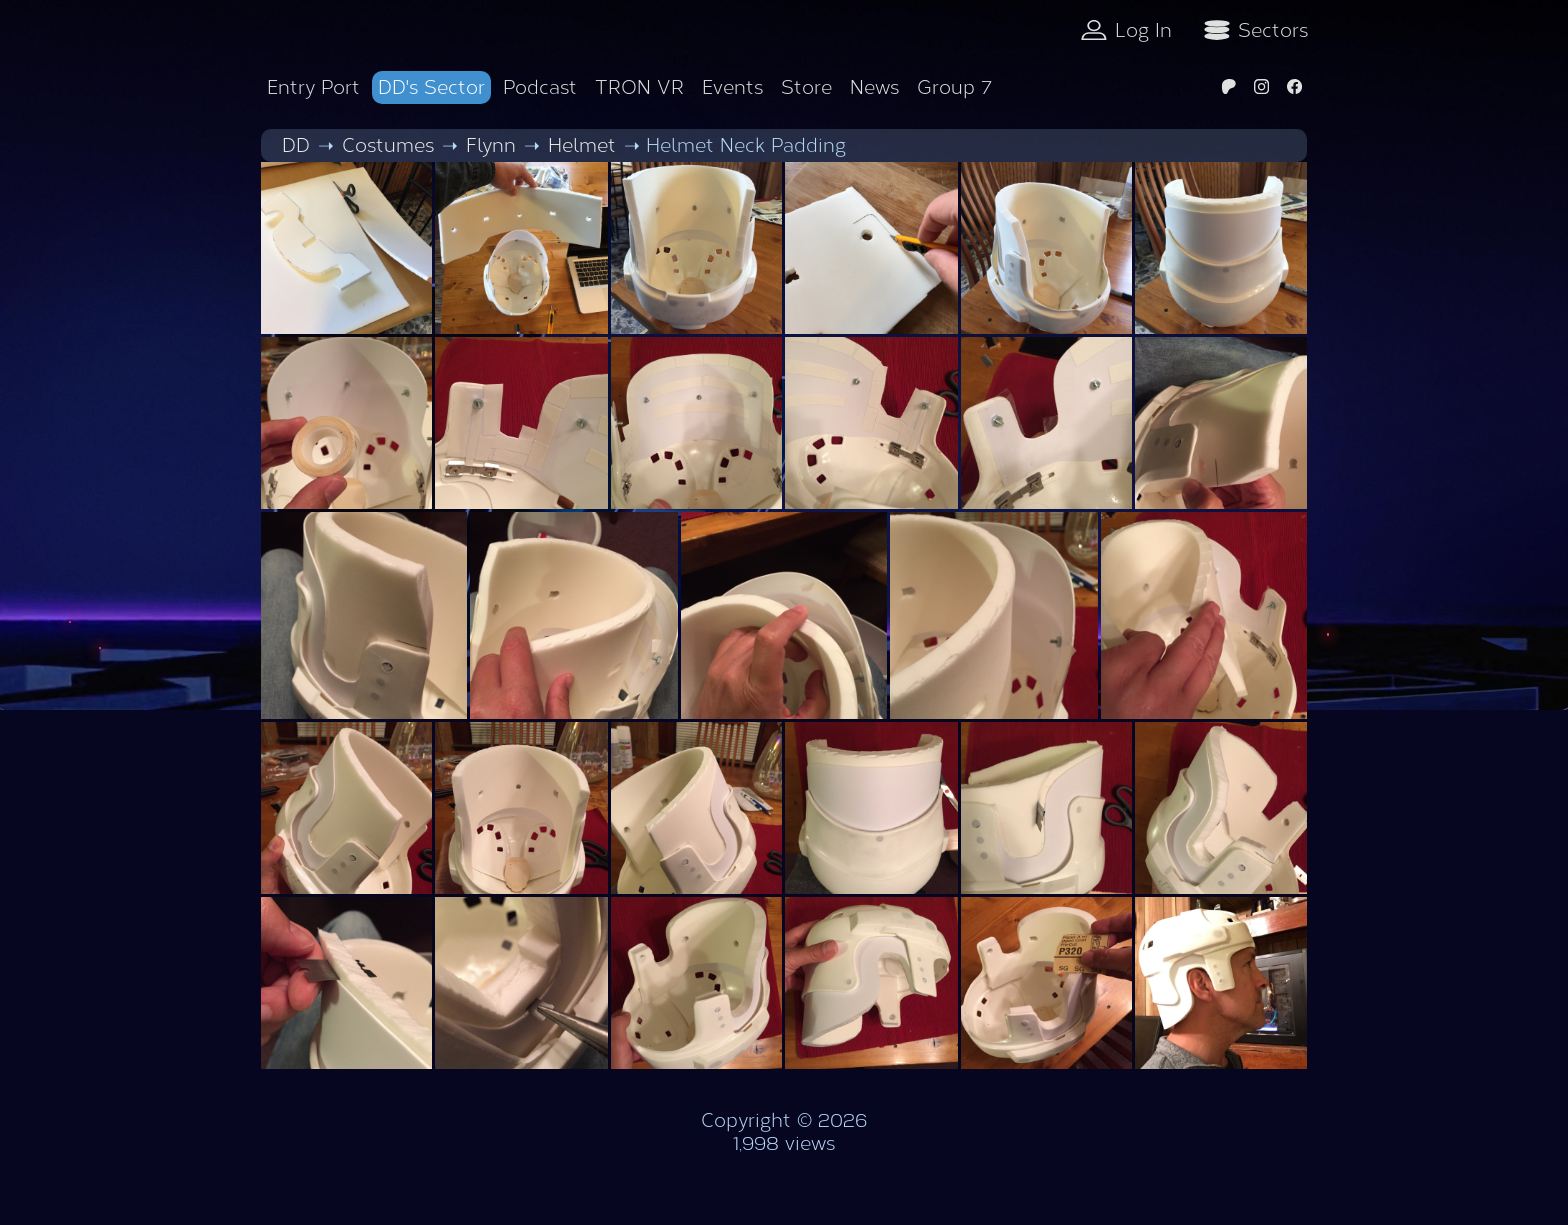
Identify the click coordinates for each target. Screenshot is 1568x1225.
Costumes (388, 145)
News (874, 87)
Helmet (582, 145)
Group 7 (954, 87)
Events (732, 87)
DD (296, 145)
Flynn (491, 145)
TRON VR (639, 87)
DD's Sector (431, 87)
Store (806, 87)
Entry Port (313, 87)
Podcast (540, 87)
